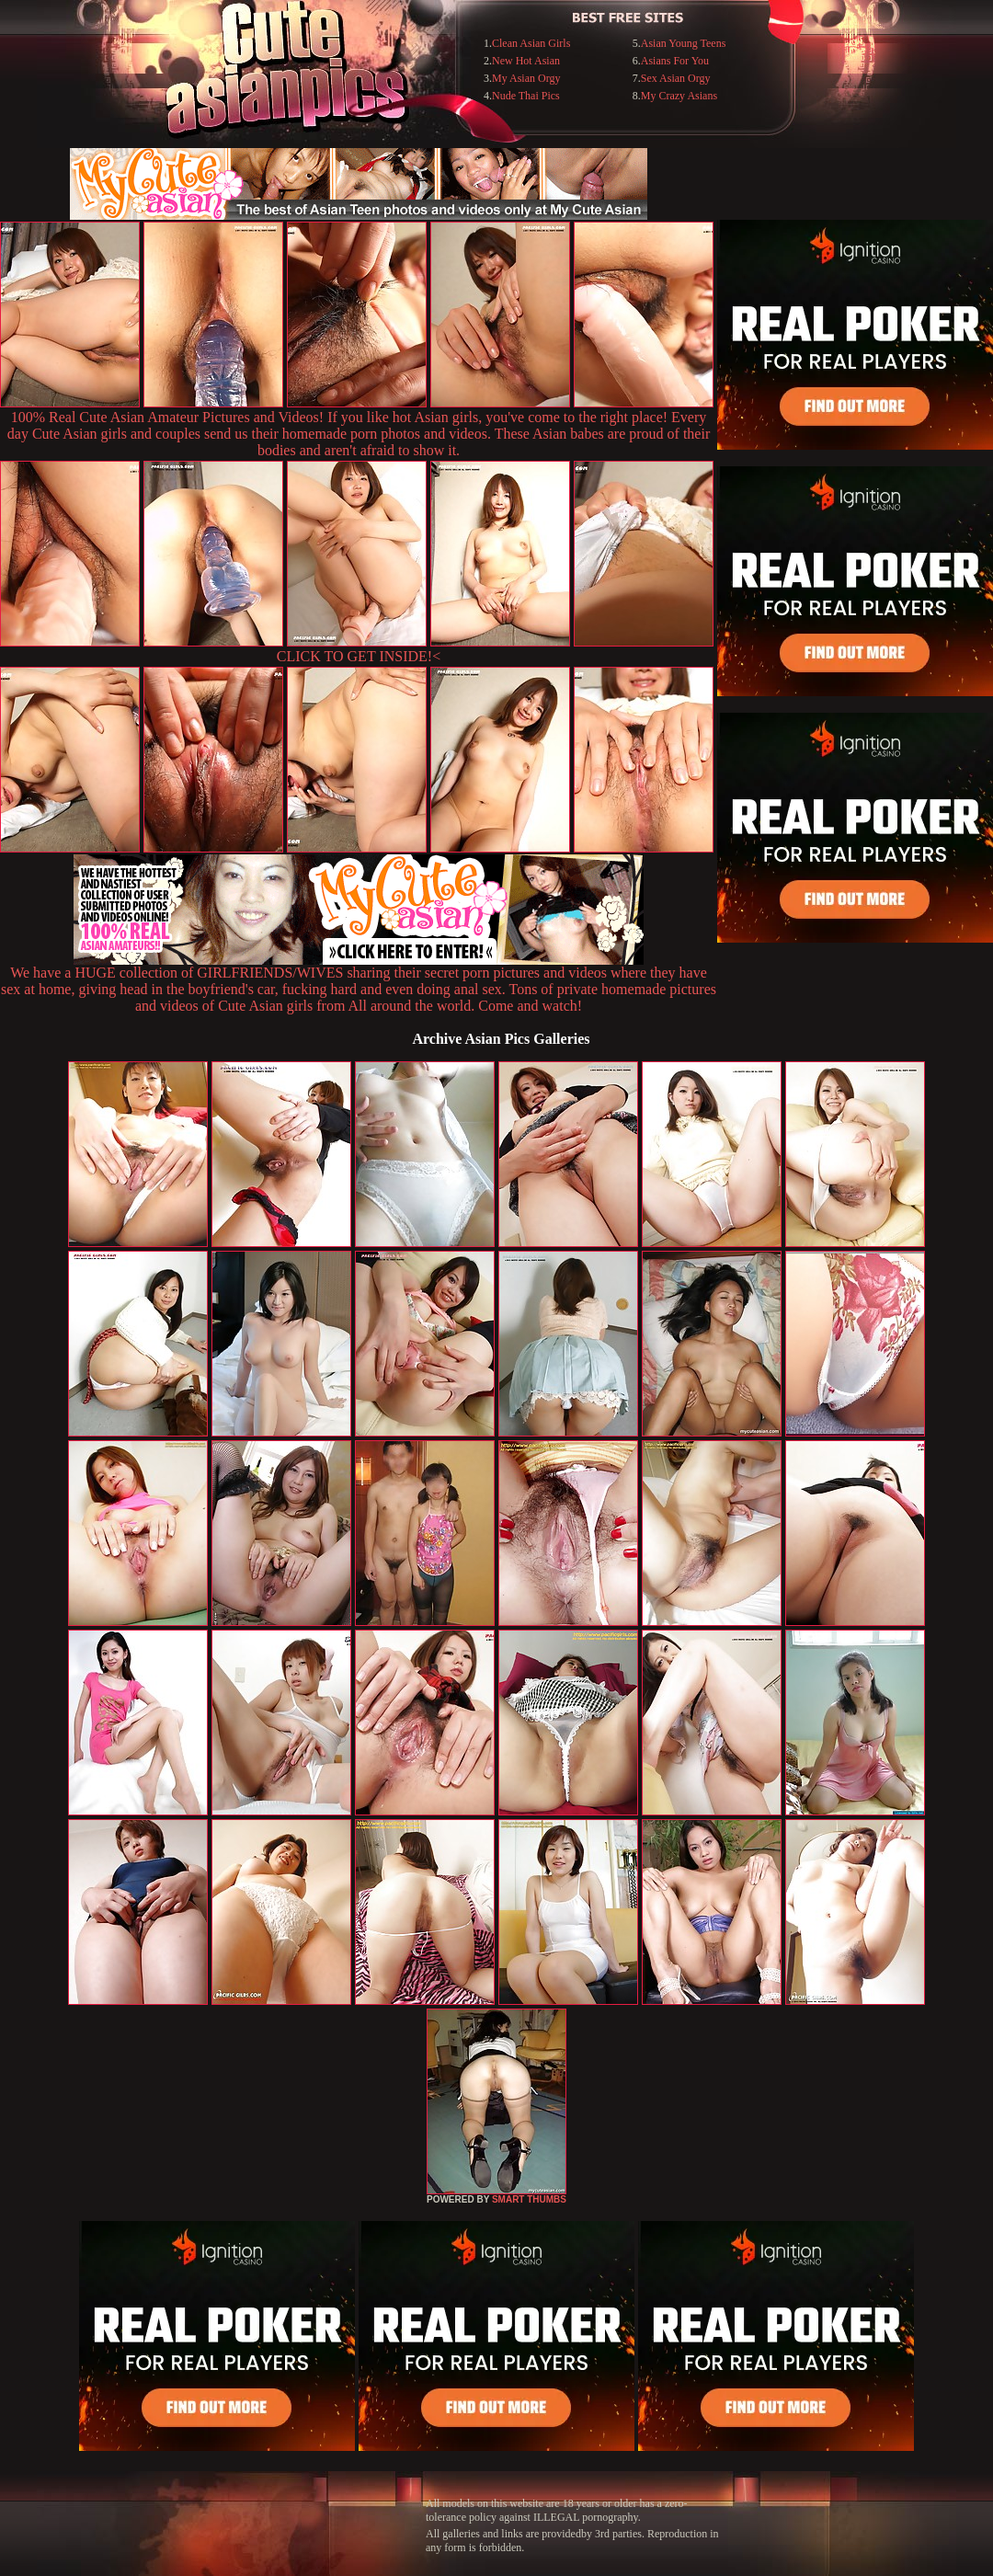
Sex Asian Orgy (676, 78)
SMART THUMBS (529, 2199)
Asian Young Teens (683, 43)
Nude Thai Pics (526, 95)
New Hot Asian (526, 60)
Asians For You (675, 60)
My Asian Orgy (526, 78)
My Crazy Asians (679, 95)
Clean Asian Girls (531, 43)
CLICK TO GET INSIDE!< (358, 656)
